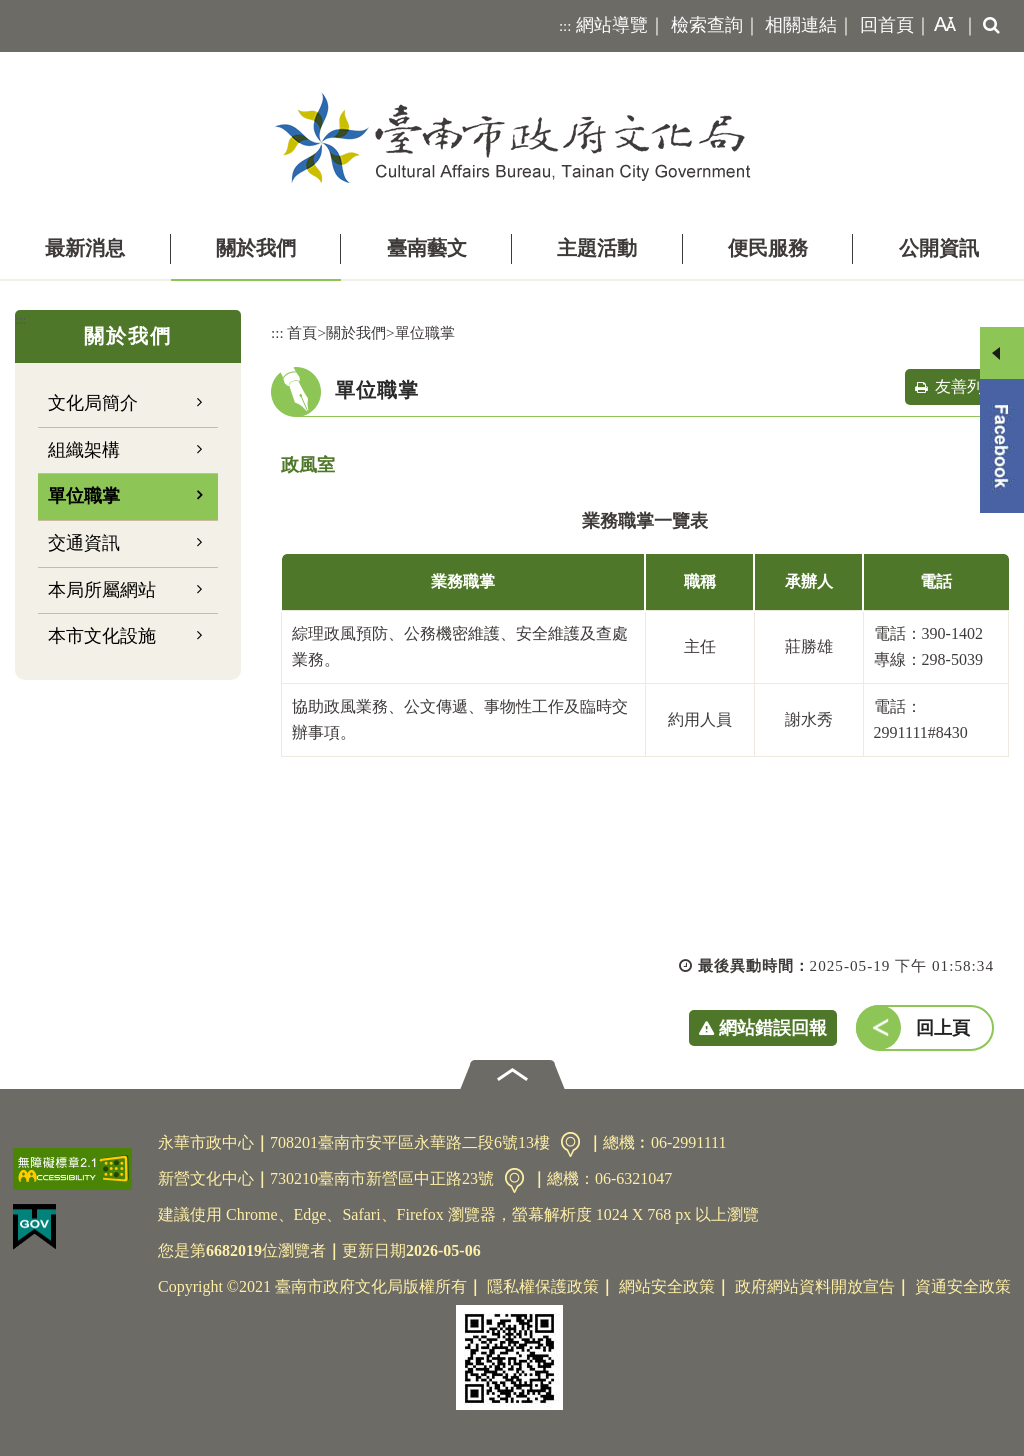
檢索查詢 (707, 25)
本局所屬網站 (102, 590)
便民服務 (768, 248)
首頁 (302, 332)
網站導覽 (612, 25)
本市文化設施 (102, 636)
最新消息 (85, 248)
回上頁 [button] (943, 1028)
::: (565, 26)
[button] (941, 26)
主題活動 (597, 248)
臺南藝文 (427, 248)
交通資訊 (84, 543)
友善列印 (967, 386)
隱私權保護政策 (543, 1286)
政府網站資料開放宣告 (815, 1286)
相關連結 (801, 25)
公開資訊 (939, 248)
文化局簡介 (93, 403)
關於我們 (256, 248)
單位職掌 (84, 496)
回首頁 (887, 25)
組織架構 (84, 450)
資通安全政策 (963, 1286)
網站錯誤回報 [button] (773, 1028)
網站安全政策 (667, 1286)
